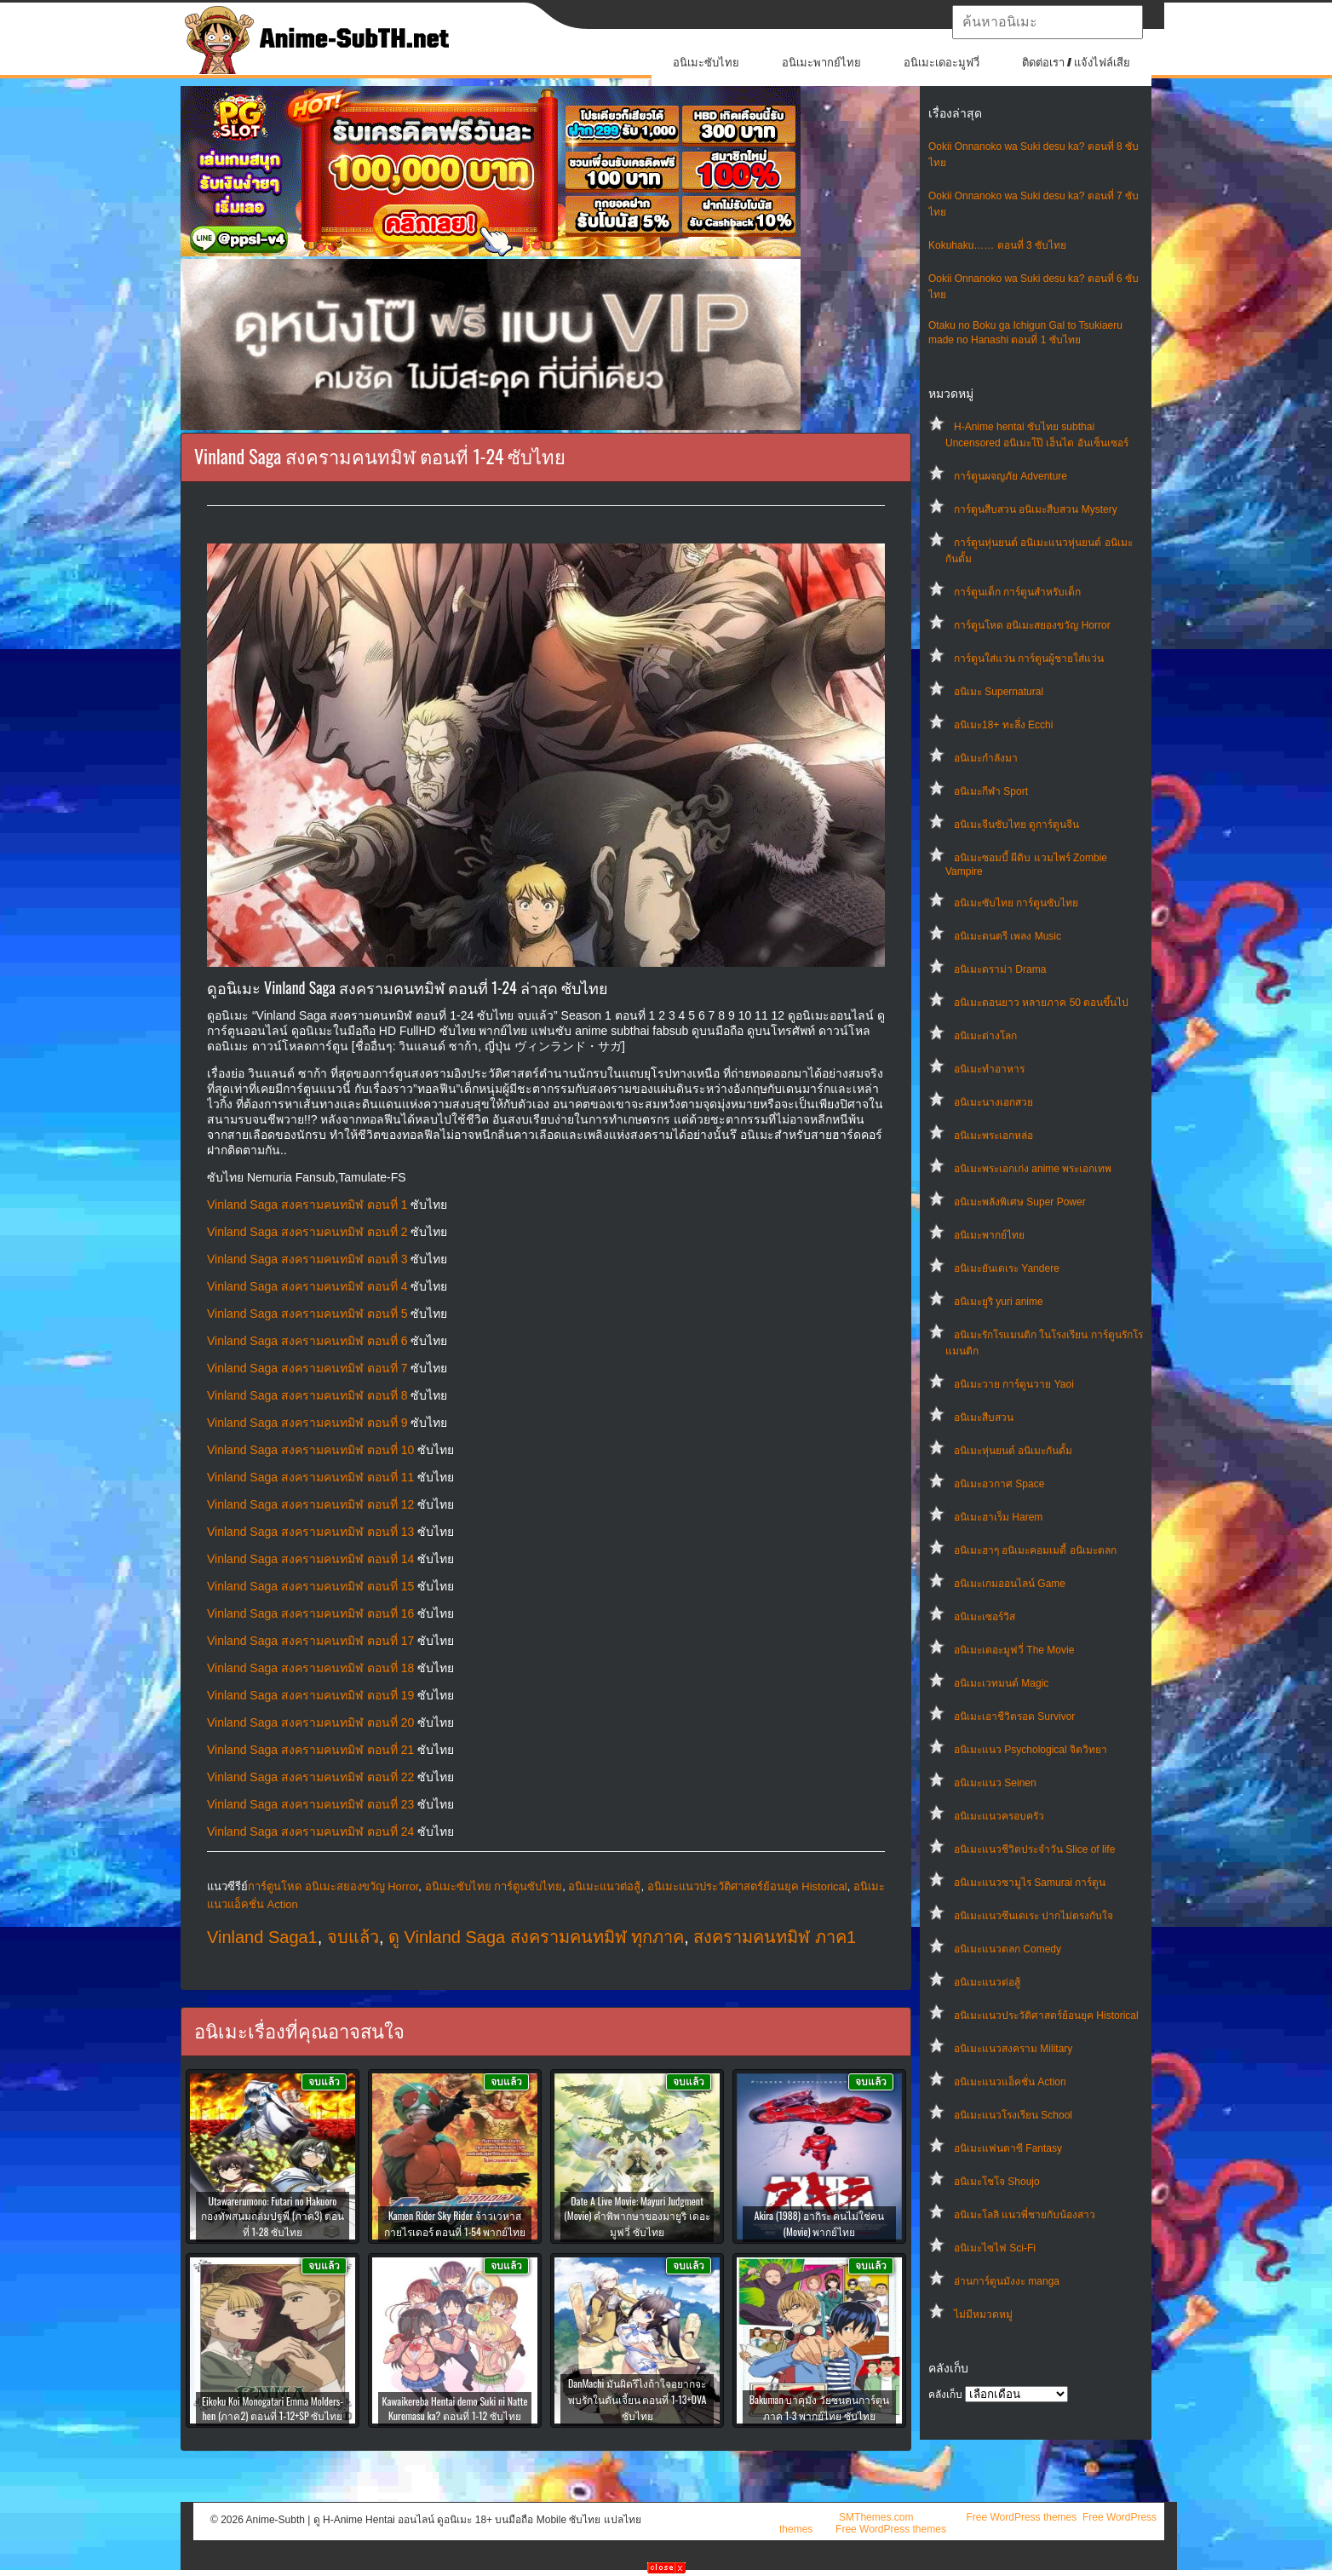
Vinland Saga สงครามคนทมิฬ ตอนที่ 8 (307, 1395)
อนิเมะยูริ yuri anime (998, 1302)
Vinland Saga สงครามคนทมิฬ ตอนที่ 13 (310, 1531)
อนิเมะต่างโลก (985, 1036)
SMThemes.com (876, 2517)
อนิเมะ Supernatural (998, 692)
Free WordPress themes (1021, 2517)
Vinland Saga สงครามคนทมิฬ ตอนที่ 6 (307, 1341)
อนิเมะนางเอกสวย (993, 1102)
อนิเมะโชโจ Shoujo (997, 2182)
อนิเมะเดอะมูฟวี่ (941, 63)
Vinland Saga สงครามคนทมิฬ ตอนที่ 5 (307, 1313)
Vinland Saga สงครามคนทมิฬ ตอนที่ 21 (310, 1750)
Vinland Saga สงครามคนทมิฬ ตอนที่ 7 (307, 1368)
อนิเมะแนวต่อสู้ (987, 1982)
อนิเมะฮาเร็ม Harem (998, 1517)
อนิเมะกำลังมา (986, 758)
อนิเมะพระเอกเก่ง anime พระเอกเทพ (1032, 1169)
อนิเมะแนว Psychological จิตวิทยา (1030, 1750)
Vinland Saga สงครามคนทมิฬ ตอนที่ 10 (310, 1450)
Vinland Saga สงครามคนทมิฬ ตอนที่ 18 (310, 1668)
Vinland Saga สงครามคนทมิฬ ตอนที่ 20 (310, 1722)
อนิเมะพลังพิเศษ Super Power (1020, 1202)
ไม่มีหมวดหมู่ (983, 2314)
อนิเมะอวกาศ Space (999, 1484)
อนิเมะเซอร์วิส (984, 1617)
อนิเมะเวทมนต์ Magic (1001, 1683)
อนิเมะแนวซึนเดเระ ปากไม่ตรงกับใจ (1033, 1916)
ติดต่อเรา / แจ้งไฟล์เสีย (1076, 63)
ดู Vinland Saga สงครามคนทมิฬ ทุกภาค (536, 1937)
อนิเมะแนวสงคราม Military (1013, 2049)
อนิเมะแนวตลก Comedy (1007, 1949)
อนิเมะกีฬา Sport (991, 791)
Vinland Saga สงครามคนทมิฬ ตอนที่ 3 (307, 1259)
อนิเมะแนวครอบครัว (999, 1816)
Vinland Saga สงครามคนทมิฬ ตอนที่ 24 (310, 1831)
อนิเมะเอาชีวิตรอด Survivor (1014, 1716)
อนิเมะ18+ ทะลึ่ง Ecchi (1003, 725)
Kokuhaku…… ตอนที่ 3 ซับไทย (997, 245)
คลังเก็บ (945, 2395)
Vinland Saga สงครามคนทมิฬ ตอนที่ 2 (307, 1232)
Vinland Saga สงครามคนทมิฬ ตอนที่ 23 (310, 1804)
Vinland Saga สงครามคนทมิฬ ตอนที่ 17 (310, 1640)
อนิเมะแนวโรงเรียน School (1013, 2115)
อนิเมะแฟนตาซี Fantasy (1008, 2148)
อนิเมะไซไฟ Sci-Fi (995, 2248)
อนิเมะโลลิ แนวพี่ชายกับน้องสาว (1024, 2215)
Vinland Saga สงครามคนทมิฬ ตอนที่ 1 (307, 1204)
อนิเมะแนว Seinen (995, 1783)
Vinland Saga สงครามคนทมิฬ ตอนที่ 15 (310, 1586)
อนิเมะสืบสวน (983, 1417)
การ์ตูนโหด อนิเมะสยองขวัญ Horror (1032, 625)
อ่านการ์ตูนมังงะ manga (1006, 2281)
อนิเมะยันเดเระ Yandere (1006, 1268)
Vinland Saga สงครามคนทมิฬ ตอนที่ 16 (310, 1613)
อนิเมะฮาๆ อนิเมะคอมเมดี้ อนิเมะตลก (1035, 1550)
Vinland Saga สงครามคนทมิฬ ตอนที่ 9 (307, 1422)
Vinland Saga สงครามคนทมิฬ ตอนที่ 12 (310, 1504)
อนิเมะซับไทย (706, 63)
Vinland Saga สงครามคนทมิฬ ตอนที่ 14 (310, 1559)
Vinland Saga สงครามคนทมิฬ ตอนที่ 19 (310, 1695)
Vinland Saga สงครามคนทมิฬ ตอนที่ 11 (310, 1477)
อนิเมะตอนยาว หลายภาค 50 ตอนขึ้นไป (1041, 1003)
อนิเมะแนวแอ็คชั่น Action (1010, 2082)
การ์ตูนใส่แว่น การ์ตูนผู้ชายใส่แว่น (1029, 658)
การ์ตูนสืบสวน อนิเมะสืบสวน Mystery (1035, 509)
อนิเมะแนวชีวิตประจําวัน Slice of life (1034, 1849)
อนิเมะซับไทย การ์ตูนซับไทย (1016, 903)
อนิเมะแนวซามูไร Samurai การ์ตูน (1029, 1883)
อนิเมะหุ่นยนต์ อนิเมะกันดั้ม (1013, 1451)
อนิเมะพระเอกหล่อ (993, 1135)
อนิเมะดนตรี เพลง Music (1007, 936)
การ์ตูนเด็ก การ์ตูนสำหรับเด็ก (1017, 592)
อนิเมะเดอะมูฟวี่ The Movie (1014, 1650)
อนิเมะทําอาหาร (989, 1069)
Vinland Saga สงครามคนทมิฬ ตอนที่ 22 (310, 1777)
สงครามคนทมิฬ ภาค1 (774, 1937)
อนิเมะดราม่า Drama (1000, 969)
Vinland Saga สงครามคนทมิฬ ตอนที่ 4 (307, 1286)
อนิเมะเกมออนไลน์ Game (1009, 1584)
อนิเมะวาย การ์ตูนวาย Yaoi (1014, 1384)
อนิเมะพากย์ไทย (821, 63)
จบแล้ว (353, 1937)
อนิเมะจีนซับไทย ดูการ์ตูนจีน (1016, 825)
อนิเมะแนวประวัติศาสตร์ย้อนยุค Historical (1046, 2015)
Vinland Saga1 (262, 1937)
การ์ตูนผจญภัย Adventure (1010, 476)
